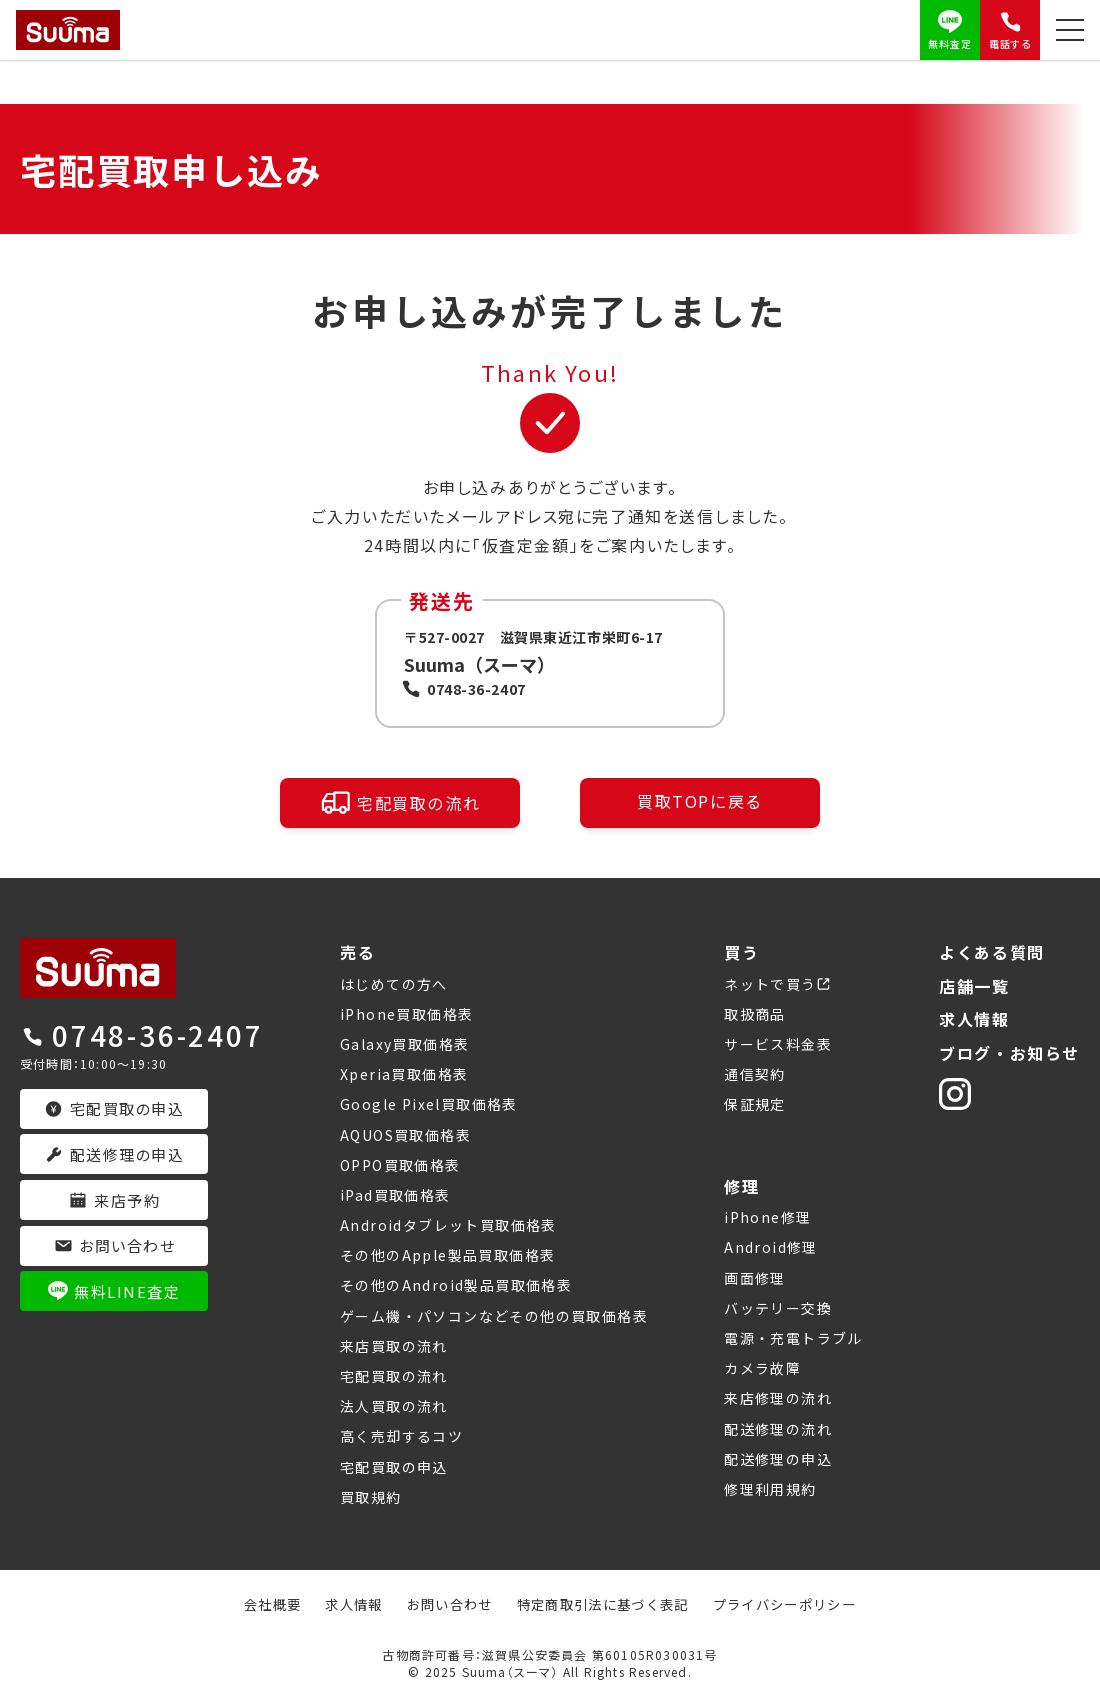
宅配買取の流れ (400, 803)
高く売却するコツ (401, 1436)
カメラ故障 (762, 1368)
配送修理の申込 (778, 1459)
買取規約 (371, 1497)
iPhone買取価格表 (406, 1014)
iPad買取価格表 (395, 1195)
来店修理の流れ (778, 1398)
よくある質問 (992, 952)
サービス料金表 (778, 1044)
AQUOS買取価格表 (405, 1135)
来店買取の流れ (394, 1346)
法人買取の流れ (394, 1406)
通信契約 (755, 1074)
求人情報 (974, 1019)
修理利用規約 (770, 1489)
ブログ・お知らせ (1009, 1053)
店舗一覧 (974, 986)
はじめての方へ (394, 984)
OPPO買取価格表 (400, 1165)
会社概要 (256, 1604)
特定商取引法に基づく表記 (604, 1604)
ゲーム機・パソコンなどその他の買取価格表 (494, 1316)
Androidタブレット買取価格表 (448, 1225)
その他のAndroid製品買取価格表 (456, 1285)
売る (357, 952)
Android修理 (771, 1247)
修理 (741, 1186)
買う (741, 952)
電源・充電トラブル (793, 1338)
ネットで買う (770, 984)
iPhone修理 (767, 1217)
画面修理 (755, 1278)
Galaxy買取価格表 (404, 1044)
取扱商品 (755, 1014)
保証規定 (755, 1104)
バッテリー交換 (778, 1308)
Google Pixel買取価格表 (429, 1104)
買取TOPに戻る (700, 799)
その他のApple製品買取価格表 (447, 1255)
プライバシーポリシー (798, 1604)
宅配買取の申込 (394, 1467)
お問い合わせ (442, 1604)
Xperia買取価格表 (404, 1074)
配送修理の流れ (778, 1429)
